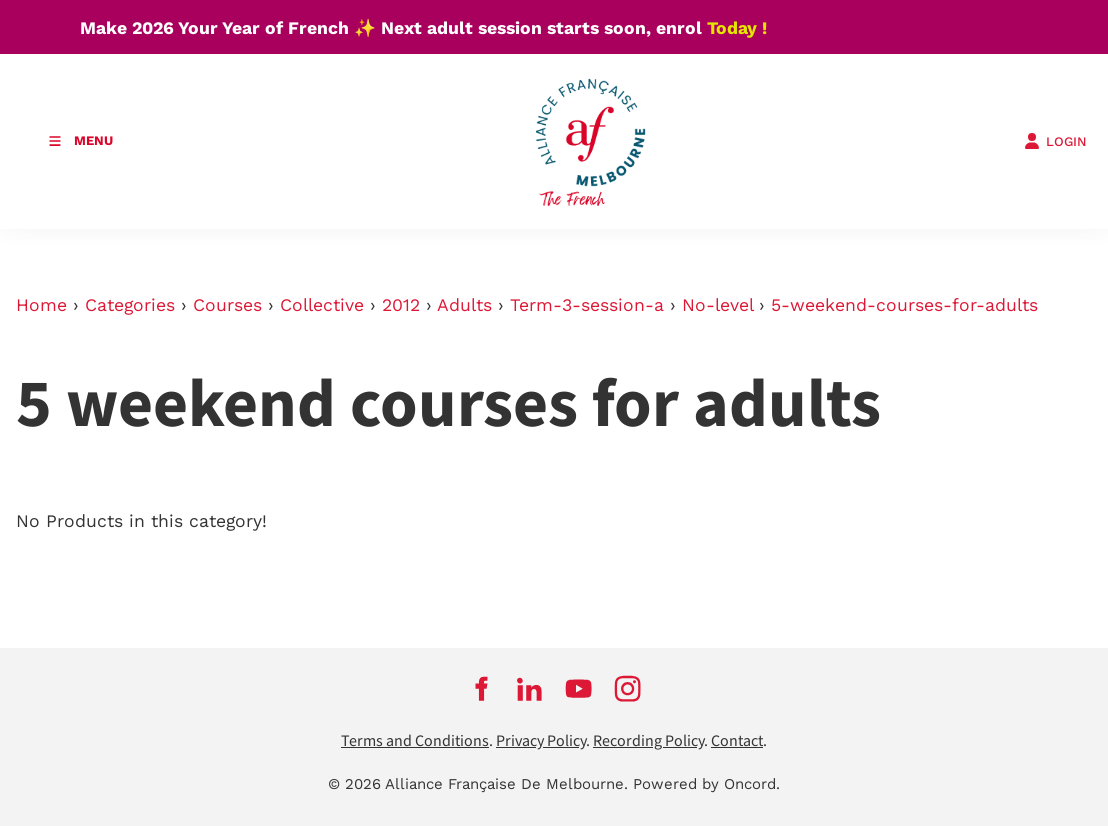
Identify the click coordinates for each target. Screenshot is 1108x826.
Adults (464, 305)
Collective (322, 305)
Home (41, 305)
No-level (717, 305)
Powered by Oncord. (706, 784)
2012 (401, 305)
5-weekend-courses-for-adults (904, 305)
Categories (130, 305)
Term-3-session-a (587, 305)
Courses (227, 305)
